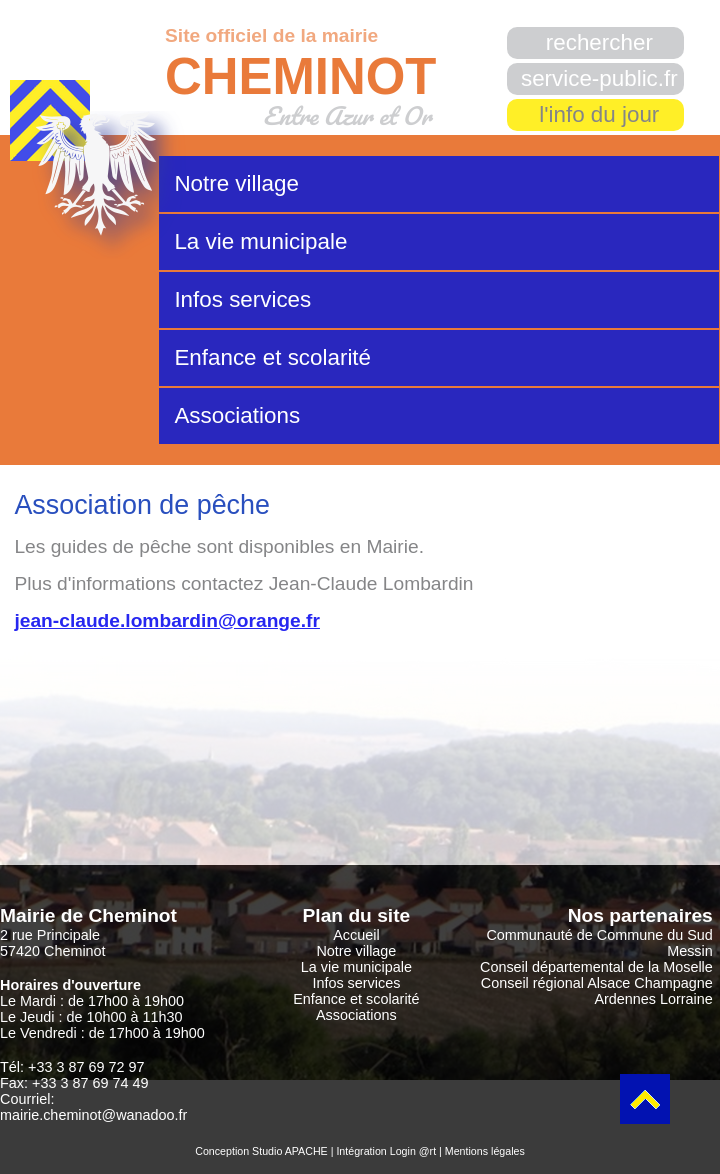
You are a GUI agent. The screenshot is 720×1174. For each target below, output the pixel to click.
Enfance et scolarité (272, 357)
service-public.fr (599, 78)
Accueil (356, 935)
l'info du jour (599, 114)
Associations (237, 415)
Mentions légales (485, 1151)
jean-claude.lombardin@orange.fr (167, 620)
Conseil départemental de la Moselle (596, 967)
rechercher (599, 42)
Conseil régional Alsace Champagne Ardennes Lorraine (597, 991)
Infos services (242, 299)
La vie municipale (260, 241)
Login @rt (413, 1151)
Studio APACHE (290, 1151)
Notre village (236, 183)
